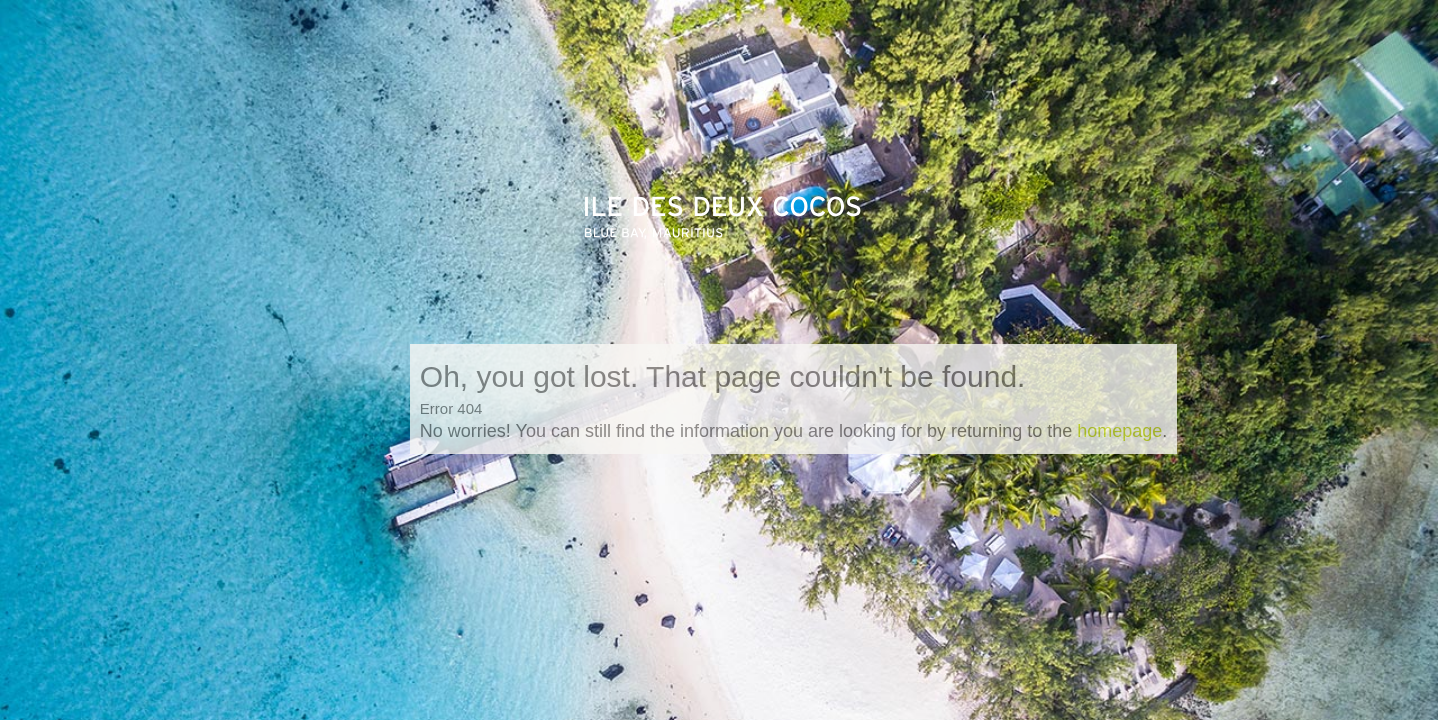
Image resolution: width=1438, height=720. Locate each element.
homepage (1119, 431)
